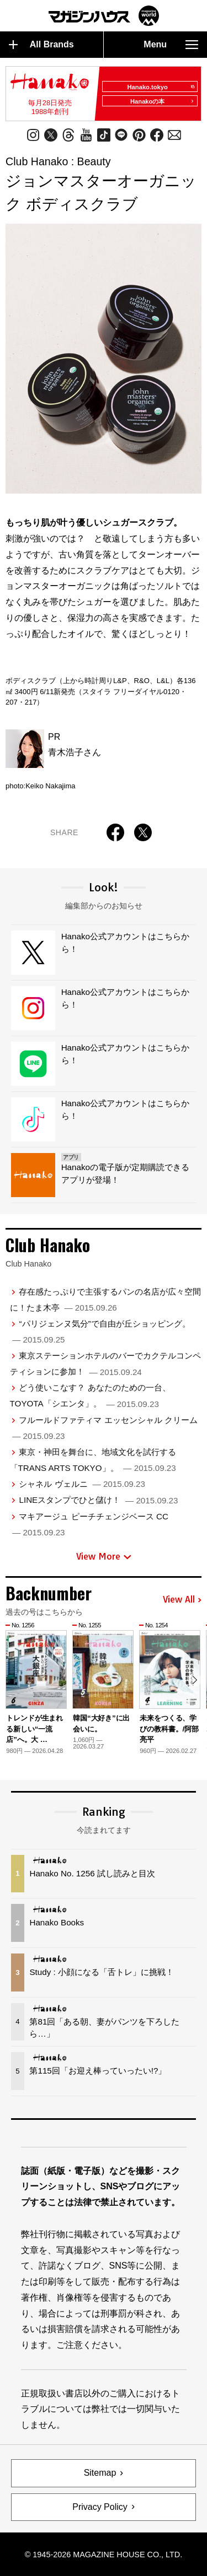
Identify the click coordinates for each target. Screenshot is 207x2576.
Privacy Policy (100, 2507)
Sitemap (100, 2472)
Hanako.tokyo (160, 87)
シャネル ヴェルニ (82, 1484)
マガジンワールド (104, 16)
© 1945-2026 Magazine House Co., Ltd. (103, 2554)
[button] (194, 1680)
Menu (171, 44)
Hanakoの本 (162, 101)
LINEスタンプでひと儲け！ (98, 1500)
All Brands (41, 44)
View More (103, 1556)
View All (182, 1600)
